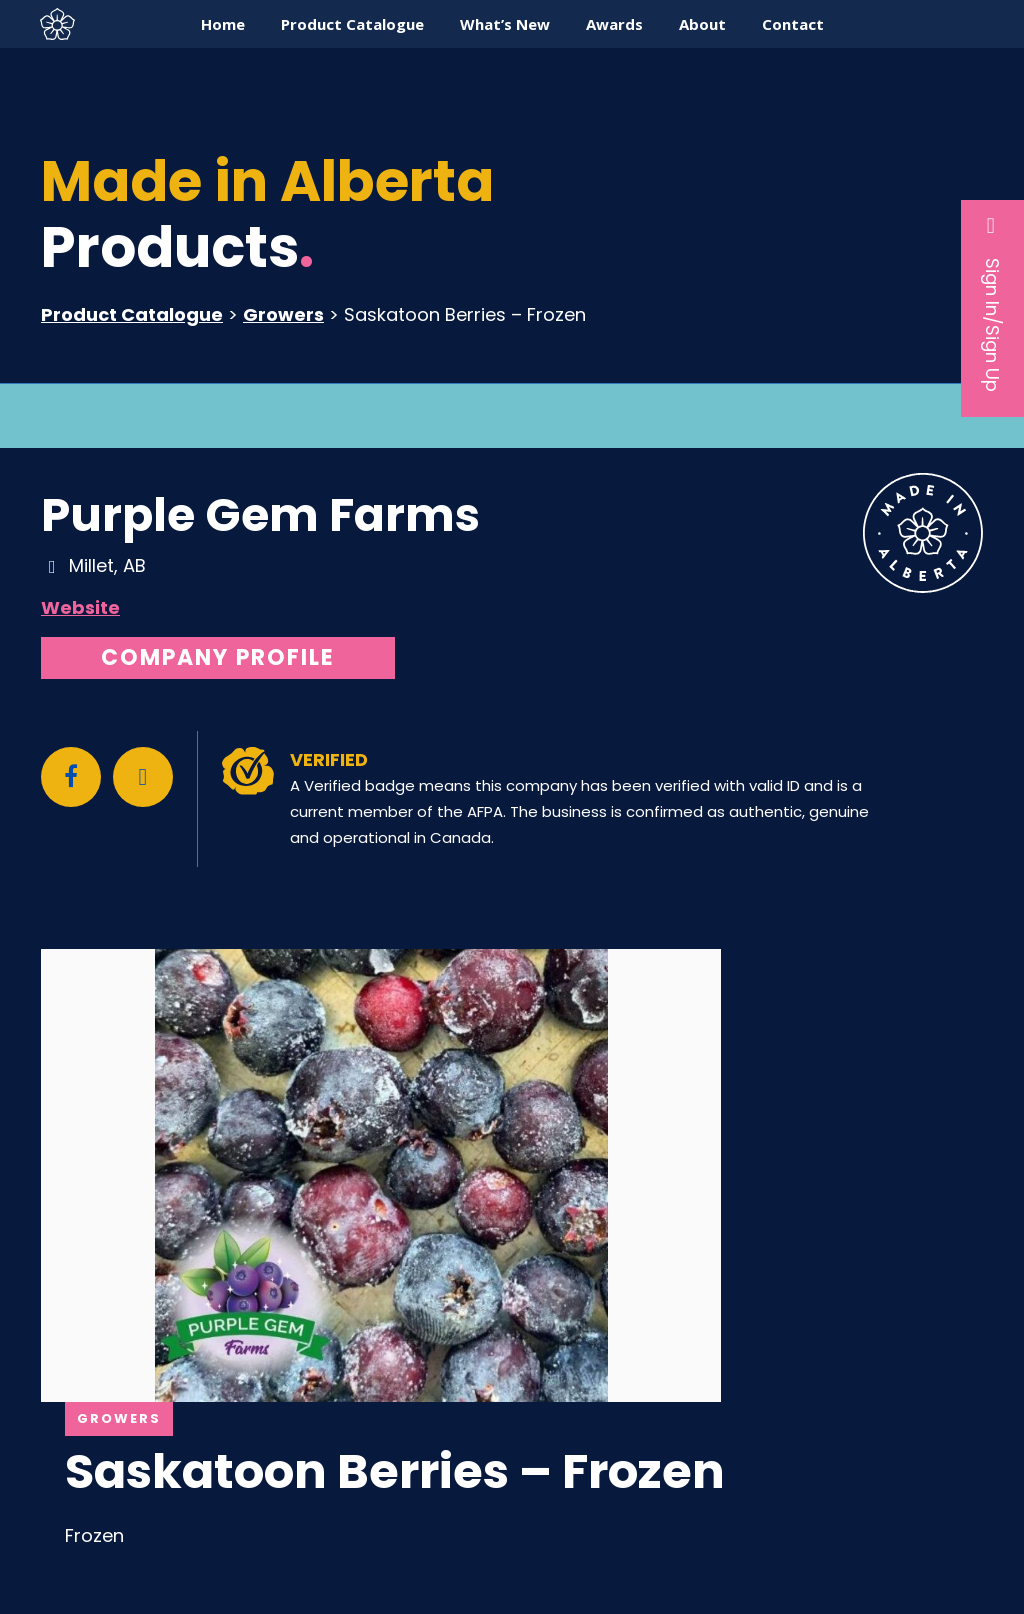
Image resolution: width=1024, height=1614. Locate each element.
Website (80, 607)
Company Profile (218, 657)
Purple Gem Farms (260, 515)
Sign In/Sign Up (992, 303)
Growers (283, 314)
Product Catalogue (132, 314)
